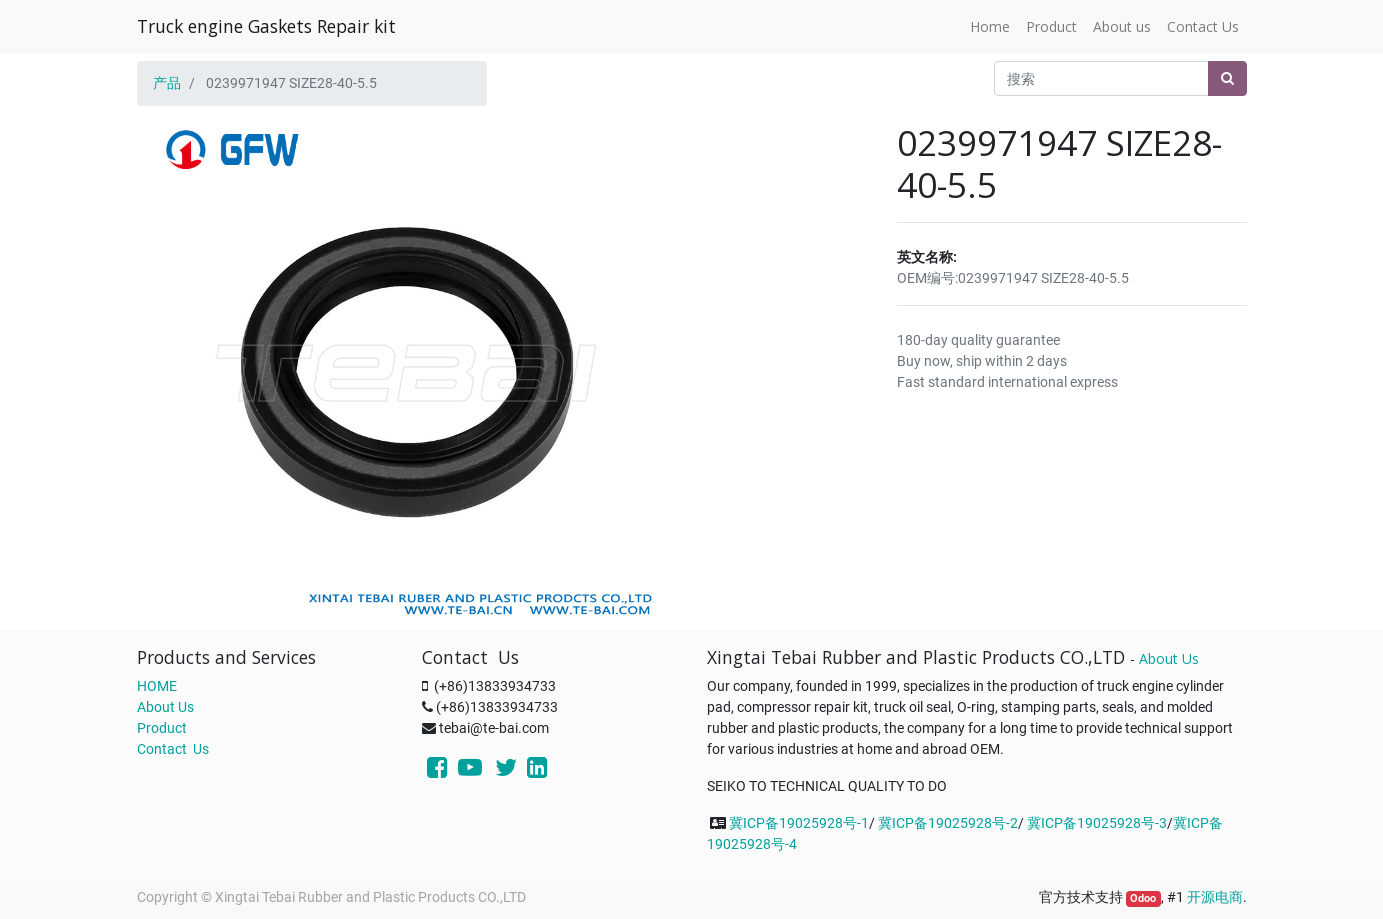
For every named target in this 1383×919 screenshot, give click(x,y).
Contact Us (173, 749)
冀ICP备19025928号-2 (948, 823)
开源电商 (1215, 897)
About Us (165, 707)
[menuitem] (990, 26)
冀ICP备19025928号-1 (799, 823)
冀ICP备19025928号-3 (1097, 823)
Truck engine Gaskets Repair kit (266, 26)
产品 (167, 83)
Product (162, 728)
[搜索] (1227, 78)
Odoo (1143, 898)
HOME (157, 686)
